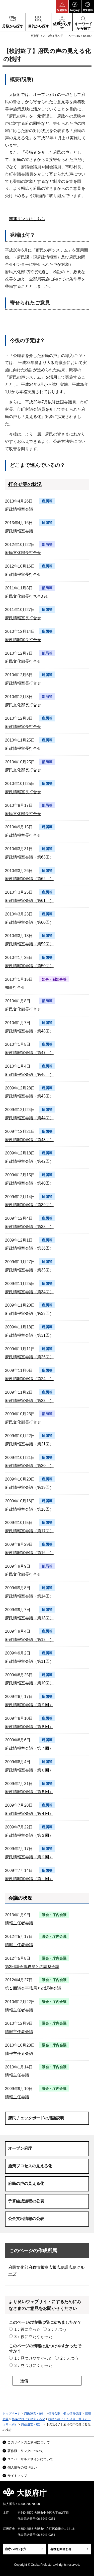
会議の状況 (20, 1898)
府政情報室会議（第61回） (29, 900)
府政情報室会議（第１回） (29, 1879)
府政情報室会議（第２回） (29, 1857)
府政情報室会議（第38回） (29, 1226)
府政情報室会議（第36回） (29, 1248)
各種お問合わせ (60, 2549)
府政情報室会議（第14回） (29, 1596)
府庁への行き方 (15, 2549)
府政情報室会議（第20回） (29, 1465)
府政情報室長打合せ (23, 574)
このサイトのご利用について (29, 2442)
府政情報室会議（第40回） (29, 1183)
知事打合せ (15, 987)
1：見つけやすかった (33, 2358)
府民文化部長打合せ (23, 552)
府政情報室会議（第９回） (29, 1705)
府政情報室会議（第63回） (29, 857)
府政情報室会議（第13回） (29, 1618)
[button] (62, 6)
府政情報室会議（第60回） (29, 922)
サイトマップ (17, 2476)
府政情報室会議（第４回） (29, 1813)
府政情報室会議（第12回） (29, 1639)
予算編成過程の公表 (26, 2201)
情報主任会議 (17, 2075)
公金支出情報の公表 (26, 2219)
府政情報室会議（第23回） (29, 1400)
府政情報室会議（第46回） (29, 1074)
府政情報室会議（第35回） (29, 1270)
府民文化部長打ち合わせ (27, 596)
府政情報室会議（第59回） (29, 944)
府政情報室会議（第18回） (29, 1509)
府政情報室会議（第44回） (29, 1118)
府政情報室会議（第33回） (29, 1313)
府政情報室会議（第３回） (29, 1835)
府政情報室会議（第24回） (29, 1379)
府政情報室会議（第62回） (29, 879)
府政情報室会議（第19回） (29, 1487)
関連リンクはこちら (27, 219)
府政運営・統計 (34, 2413)
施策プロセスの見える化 (30, 2166)
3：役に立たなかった (33, 2337)
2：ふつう (57, 2329)
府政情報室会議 (19, 509)
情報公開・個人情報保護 (64, 2413)
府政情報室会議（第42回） (29, 1161)
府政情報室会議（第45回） (29, 1096)
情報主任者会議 (19, 1923)
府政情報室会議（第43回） (29, 1140)
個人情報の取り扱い (22, 2467)
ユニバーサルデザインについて (30, 2459)
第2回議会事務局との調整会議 (32, 1967)
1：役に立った (27, 2329)
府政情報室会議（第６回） (29, 1770)
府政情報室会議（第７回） (29, 1748)
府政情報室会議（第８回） (29, 1727)
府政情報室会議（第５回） (29, 1792)
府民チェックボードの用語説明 (36, 2118)
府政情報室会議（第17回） (29, 1531)
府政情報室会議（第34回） (29, 1292)
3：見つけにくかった (33, 2365)
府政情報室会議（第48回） (29, 1031)
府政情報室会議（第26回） (29, 1357)
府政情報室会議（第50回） (29, 966)
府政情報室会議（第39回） (29, 1205)
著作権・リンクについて (25, 2451)
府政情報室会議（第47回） (29, 1053)
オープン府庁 (20, 2148)
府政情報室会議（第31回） (29, 1335)
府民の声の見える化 (26, 2183)
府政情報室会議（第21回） (29, 1444)
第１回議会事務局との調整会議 (33, 1988)
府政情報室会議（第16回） (29, 1553)
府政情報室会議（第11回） (29, 1661)
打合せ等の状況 (25, 484)
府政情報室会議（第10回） (29, 1683)
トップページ (12, 2413)
